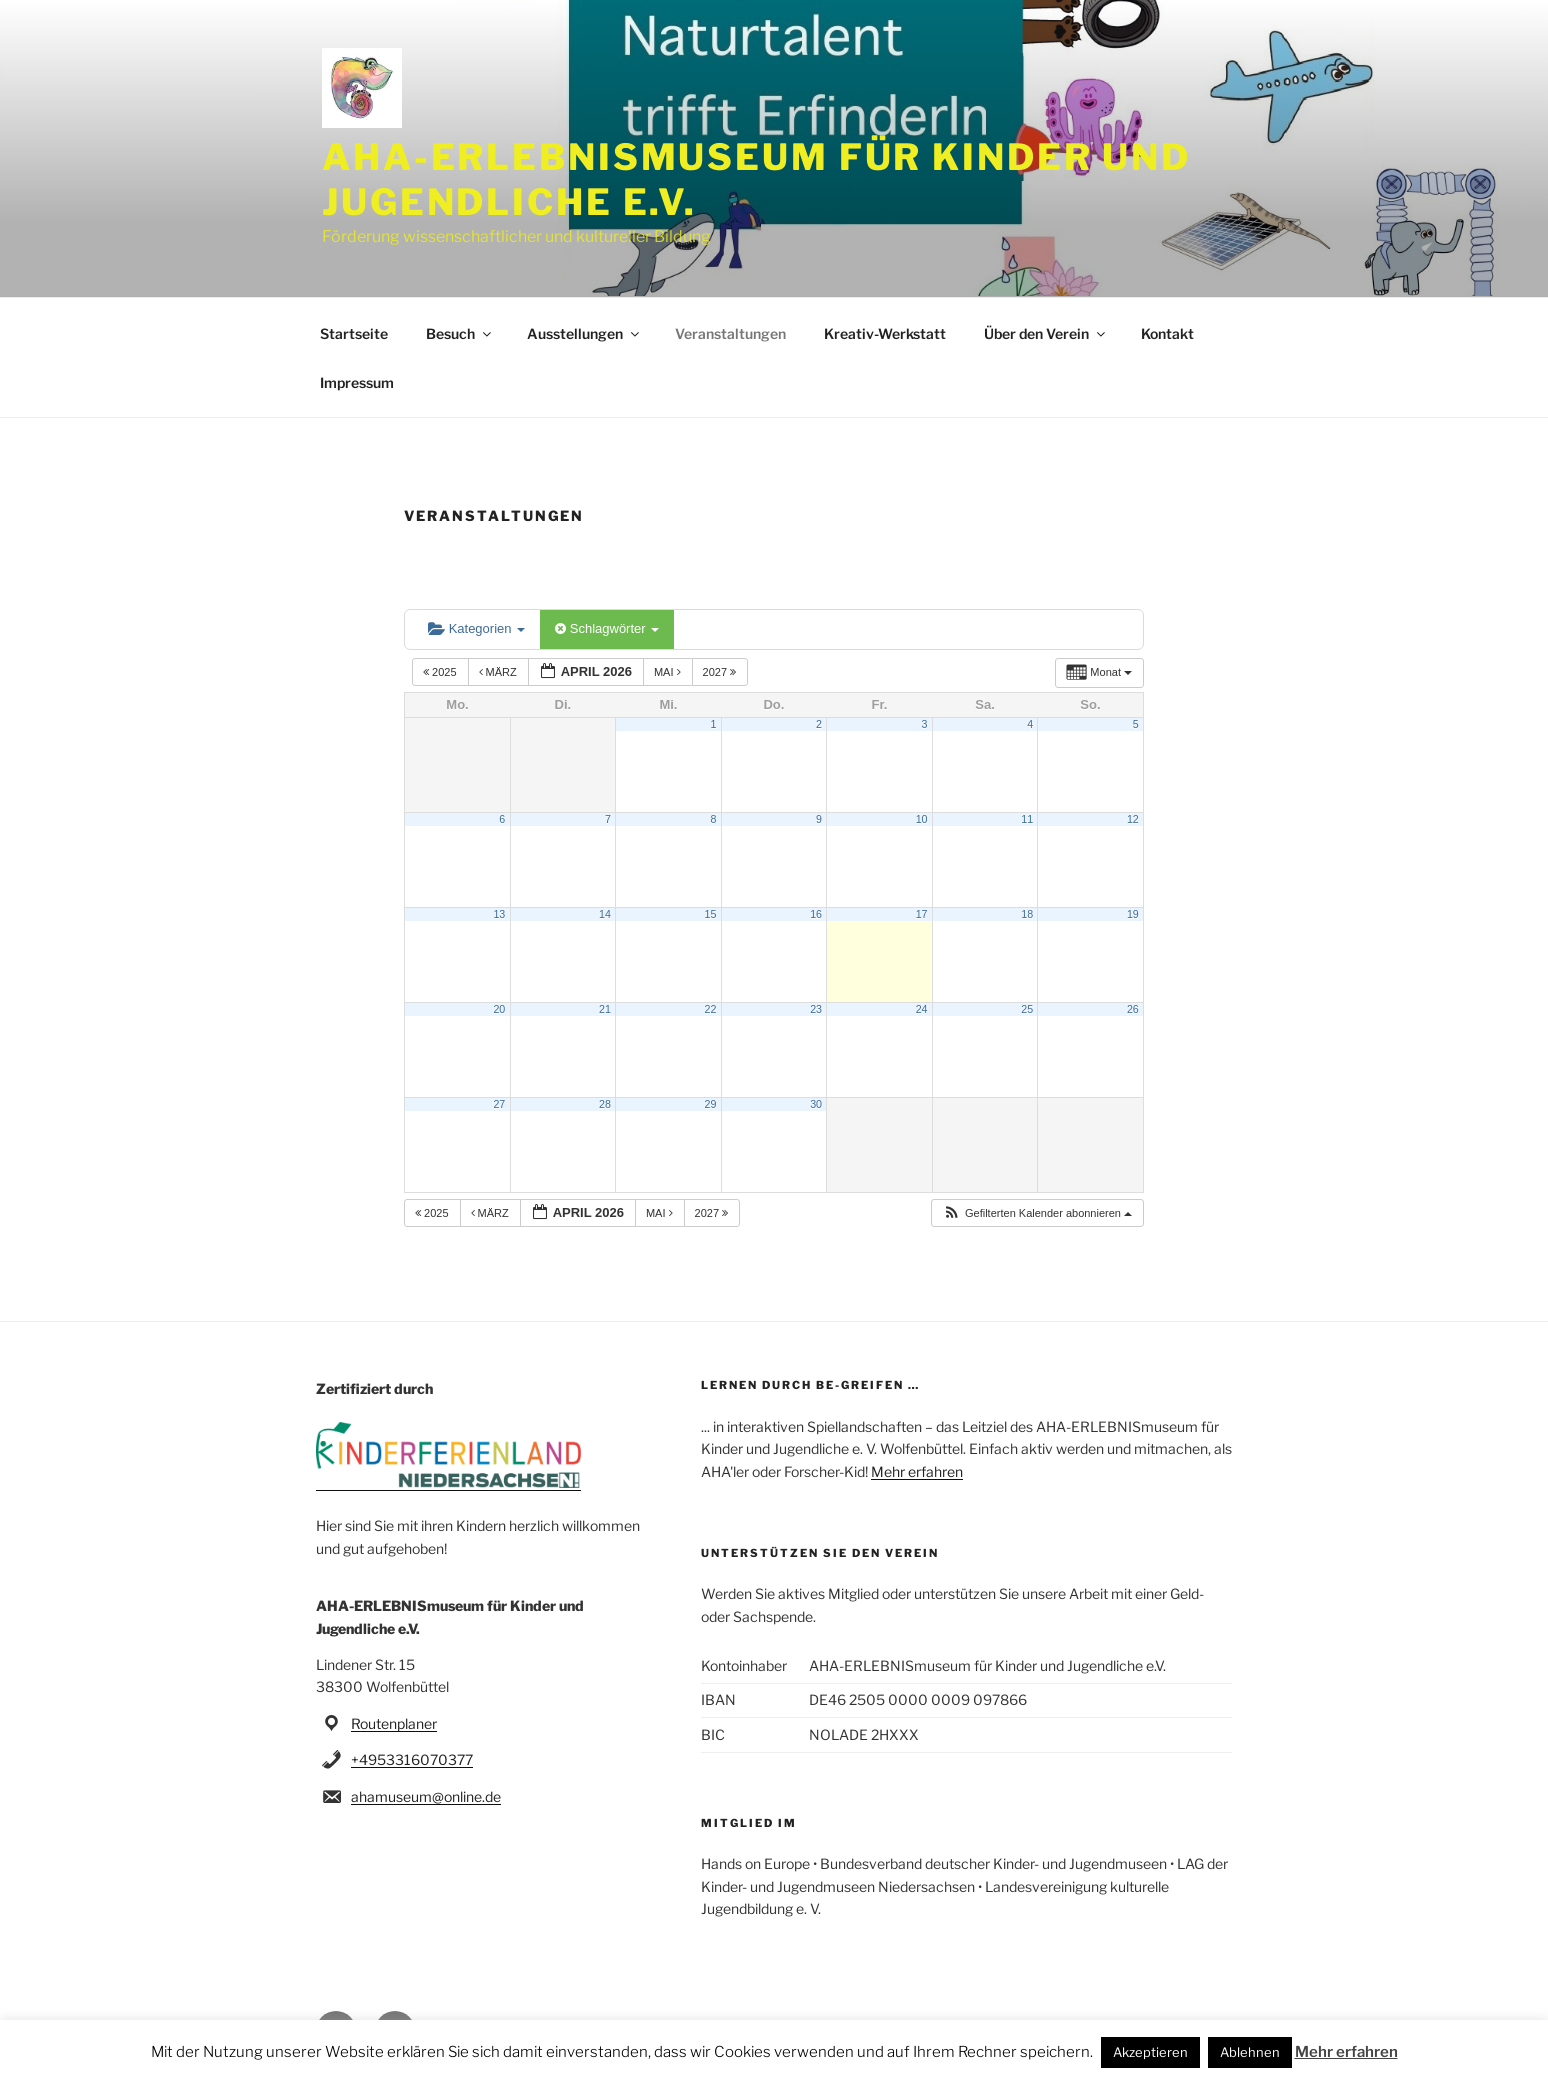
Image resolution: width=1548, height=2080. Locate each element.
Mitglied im (749, 1823)
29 (711, 1104)
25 (1027, 1009)
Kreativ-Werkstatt (885, 333)
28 (605, 1104)
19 (1133, 914)
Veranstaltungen (730, 333)
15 (711, 914)
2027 (721, 672)
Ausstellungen (584, 333)
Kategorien (476, 628)
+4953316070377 (412, 1759)
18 (1027, 914)
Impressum (357, 382)
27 (499, 1104)
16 (816, 914)
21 (605, 1009)
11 (1027, 819)
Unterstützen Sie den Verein (820, 1553)
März (499, 672)
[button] (1037, 1213)
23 (816, 1009)
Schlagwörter (607, 628)
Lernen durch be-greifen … (810, 1385)
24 (922, 1009)
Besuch (460, 333)
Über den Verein (1046, 333)
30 (816, 1104)
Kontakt (1167, 333)
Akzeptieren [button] (1150, 2052)
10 (922, 819)
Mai (669, 672)
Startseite (354, 333)
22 (711, 1009)
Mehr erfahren (917, 1471)
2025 (441, 672)
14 (605, 914)
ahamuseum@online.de (426, 1796)
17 (922, 914)
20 (499, 1009)
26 (1133, 1009)
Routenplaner (394, 1723)
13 (499, 914)
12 (1133, 819)
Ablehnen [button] (1250, 2052)
